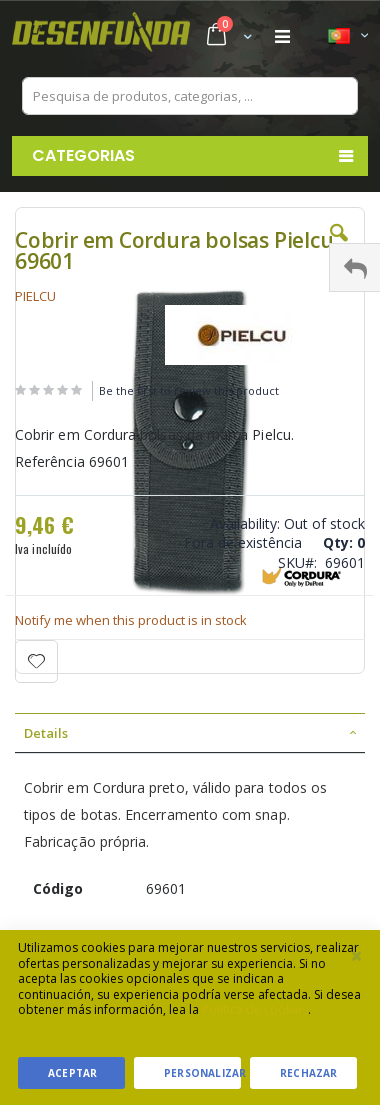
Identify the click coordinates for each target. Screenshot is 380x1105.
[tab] (190, 733)
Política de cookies (255, 1009)
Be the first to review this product (189, 390)
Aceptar (72, 1073)
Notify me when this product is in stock (131, 620)
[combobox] (190, 96)
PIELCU (35, 296)
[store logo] (101, 37)
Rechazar (309, 1073)
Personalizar (202, 1073)
